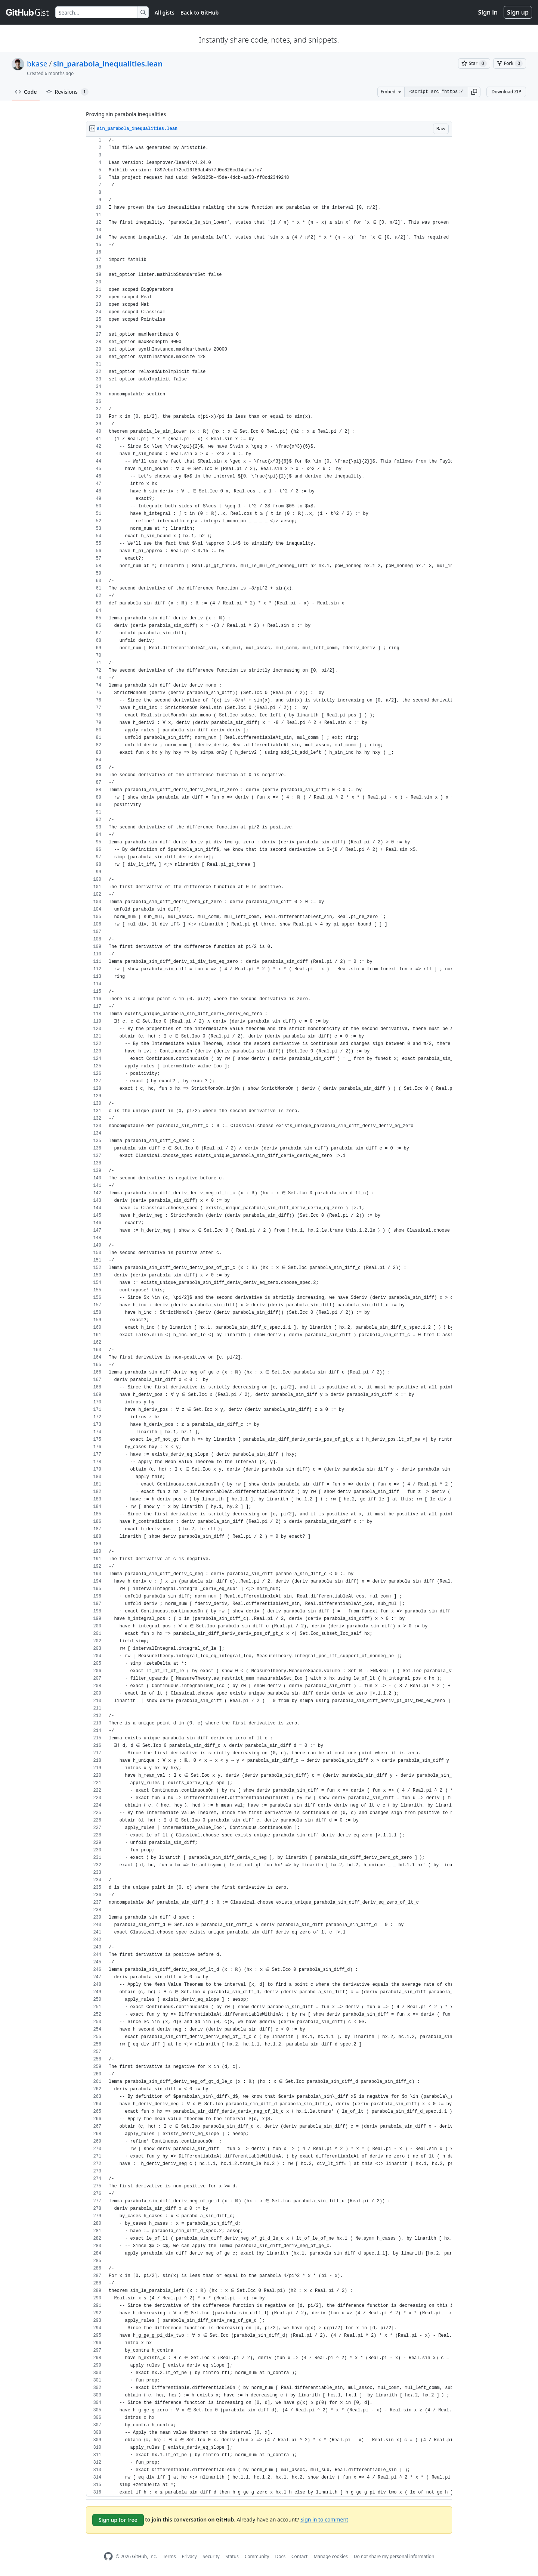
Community (257, 2556)
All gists (164, 12)
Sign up (518, 12)
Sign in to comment (324, 2519)
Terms (169, 2556)
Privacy (189, 2556)
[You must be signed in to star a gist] (474, 63)
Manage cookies (330, 2556)
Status (232, 2556)
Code (26, 91)
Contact (299, 2556)
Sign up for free (118, 2519)
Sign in (488, 12)
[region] (269, 1316)
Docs (280, 2556)
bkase (37, 64)
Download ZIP (506, 91)
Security (211, 2556)
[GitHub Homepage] (108, 2556)
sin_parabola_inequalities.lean (108, 64)
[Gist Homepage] (27, 12)
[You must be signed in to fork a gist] (509, 63)
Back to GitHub (199, 12)
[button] (474, 92)
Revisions (67, 92)
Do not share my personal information (394, 2556)
